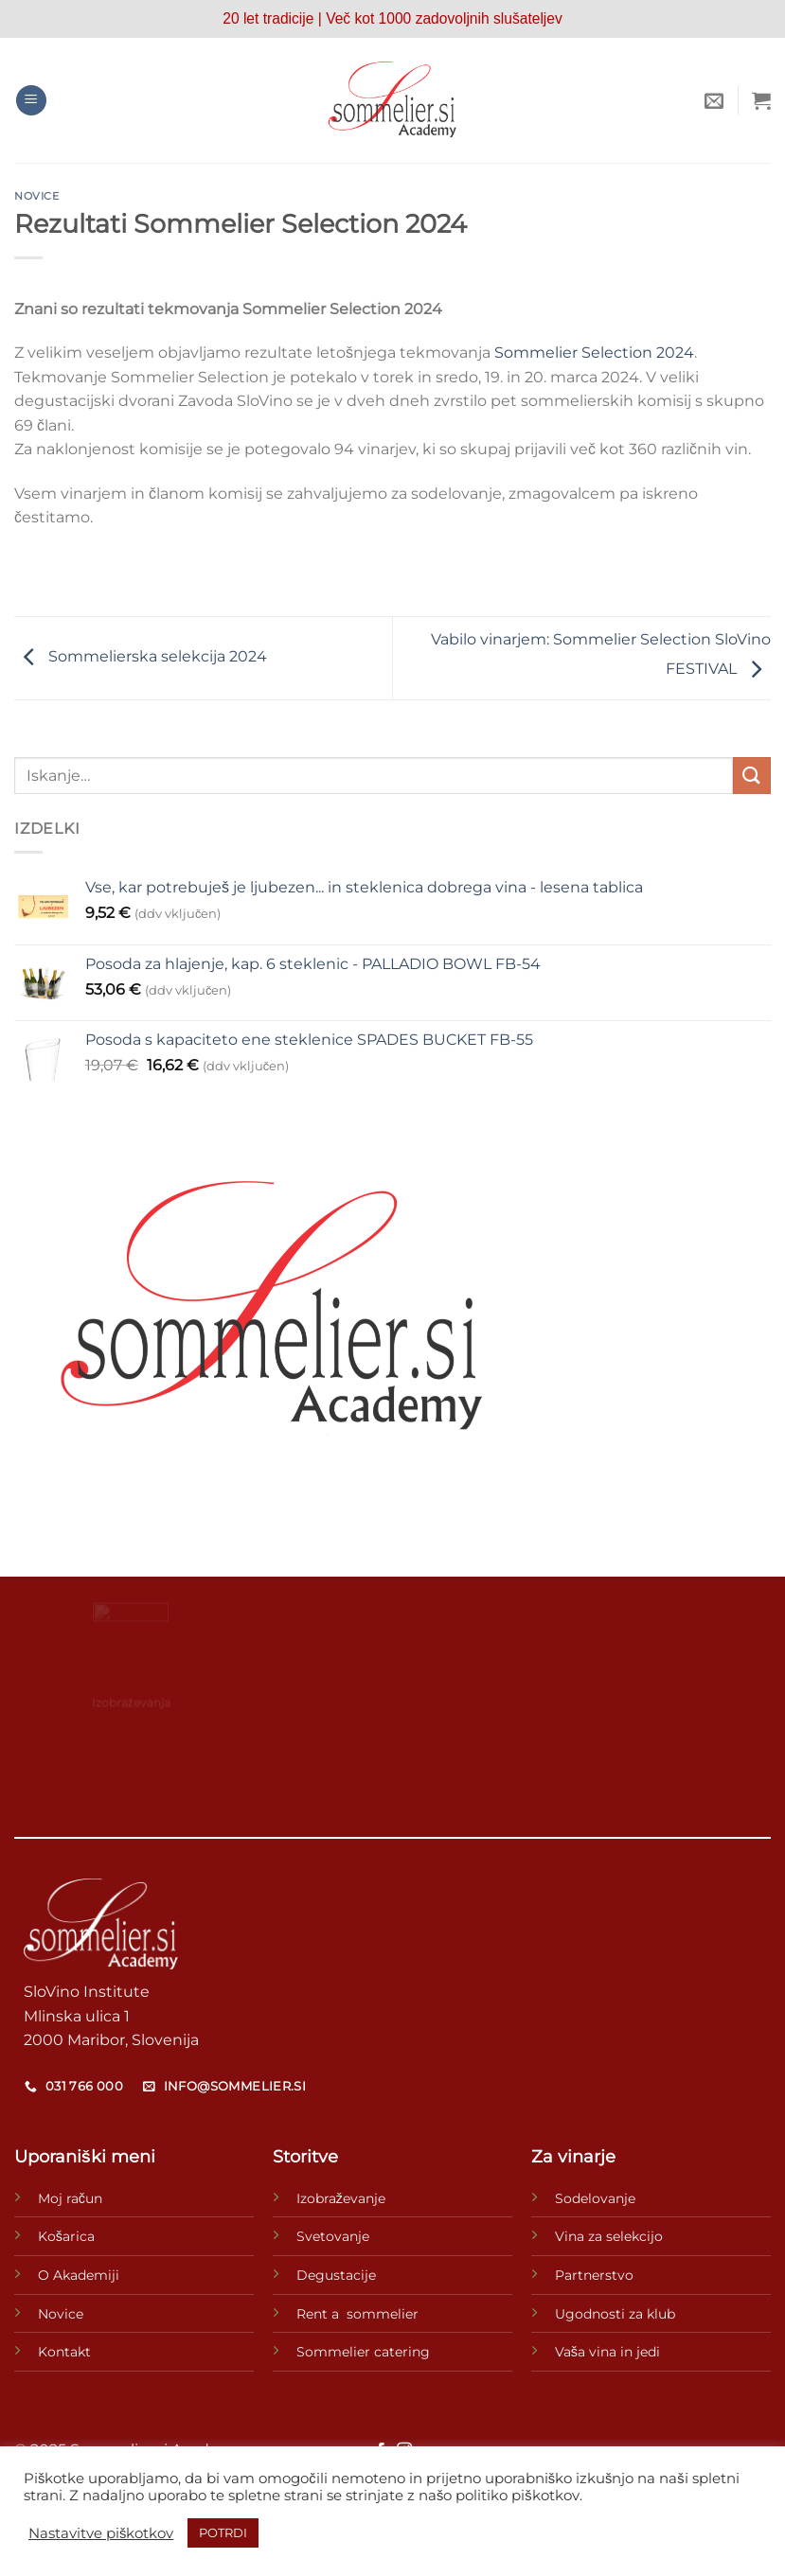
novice (36, 196)
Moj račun (70, 2198)
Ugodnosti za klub (615, 2313)
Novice (60, 2313)
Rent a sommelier (357, 2313)
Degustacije (336, 2275)
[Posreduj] (752, 775)
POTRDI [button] (223, 2532)
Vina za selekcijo (609, 2236)
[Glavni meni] (31, 100)
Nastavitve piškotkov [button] (100, 2533)
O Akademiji (78, 2275)
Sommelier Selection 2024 (594, 353)
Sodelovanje (595, 2198)
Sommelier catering (363, 2351)
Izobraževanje (340, 2198)
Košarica (66, 2236)
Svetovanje (332, 2236)
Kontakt (64, 2351)
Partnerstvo (594, 2275)
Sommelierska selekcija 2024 (140, 657)
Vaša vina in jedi (607, 2351)
